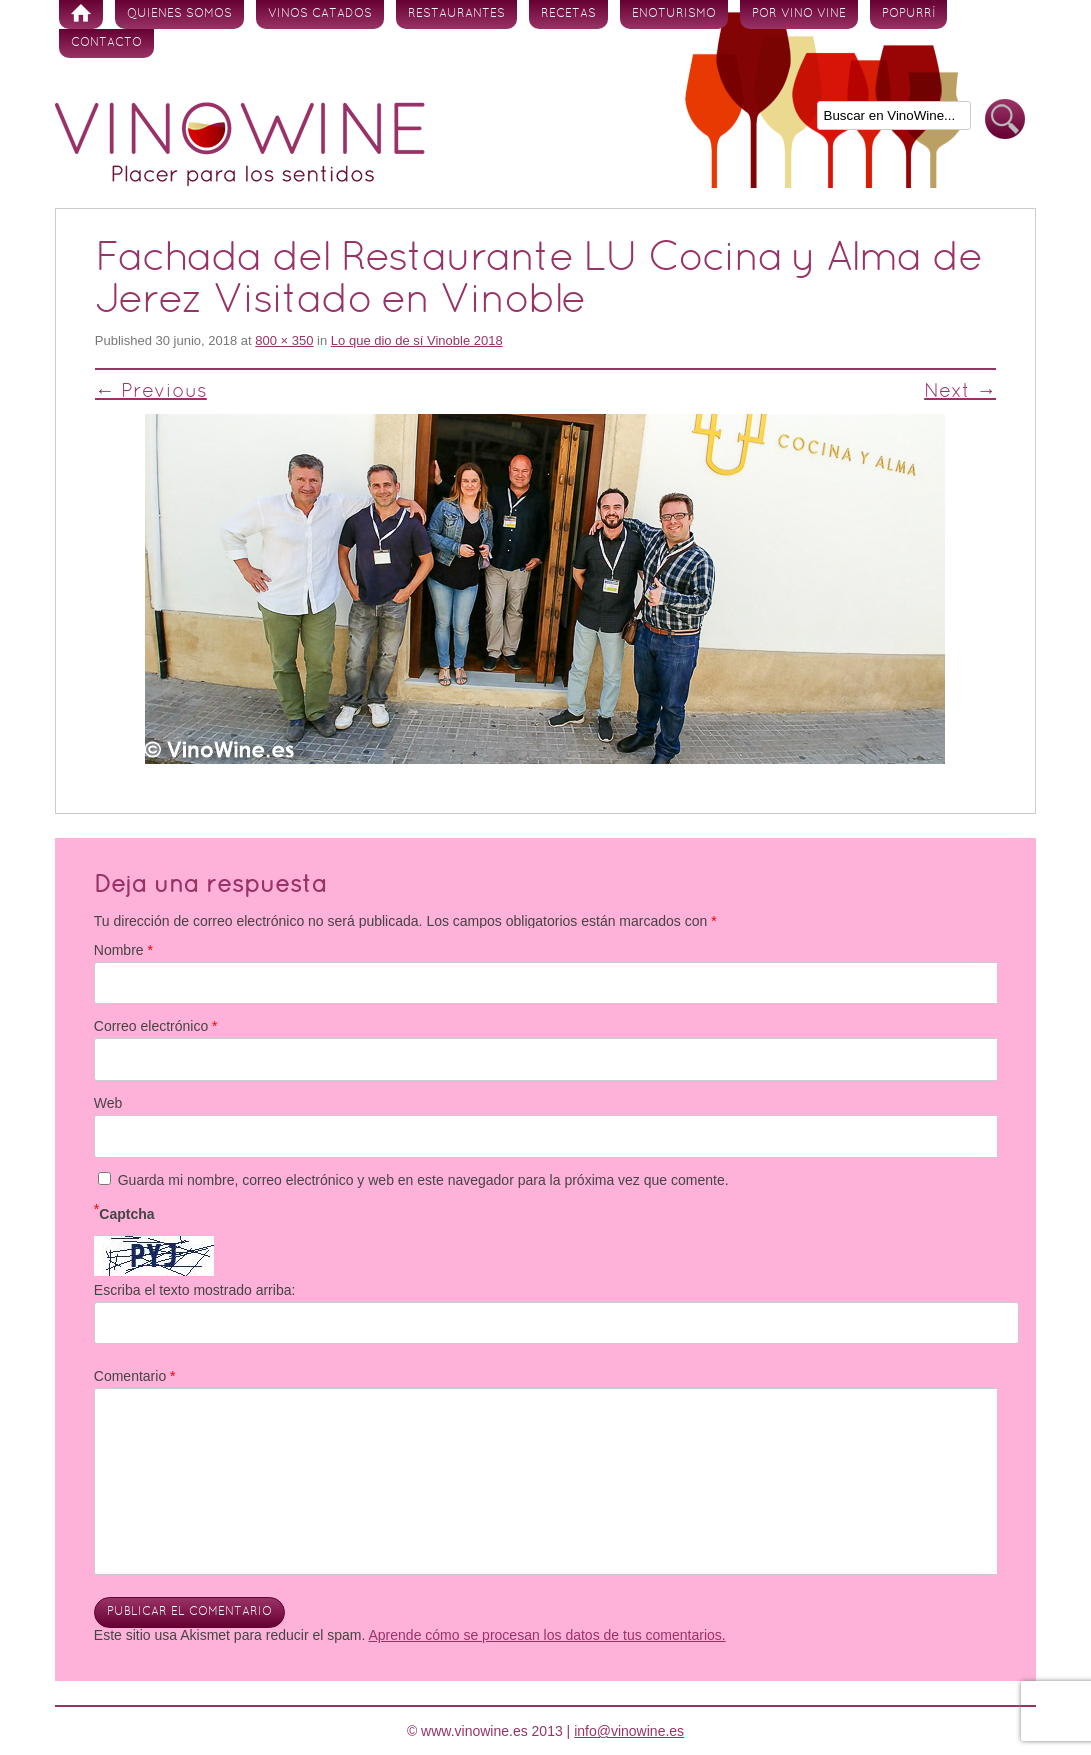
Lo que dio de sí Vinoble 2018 (417, 340)
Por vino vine (799, 14)
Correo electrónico (156, 1026)
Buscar (1005, 119)
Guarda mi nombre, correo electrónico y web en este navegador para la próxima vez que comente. (423, 1180)
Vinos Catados (320, 14)
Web (108, 1103)
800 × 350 (284, 340)
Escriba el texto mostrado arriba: (195, 1290)
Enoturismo (674, 14)
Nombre (123, 950)
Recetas (568, 14)
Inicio (81, 14)
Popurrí (908, 14)
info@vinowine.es (629, 1731)
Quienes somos (179, 14)
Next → (960, 392)
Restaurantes (456, 14)
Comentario (135, 1376)
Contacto (106, 43)
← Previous (151, 392)
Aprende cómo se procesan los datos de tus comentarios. (547, 1635)
